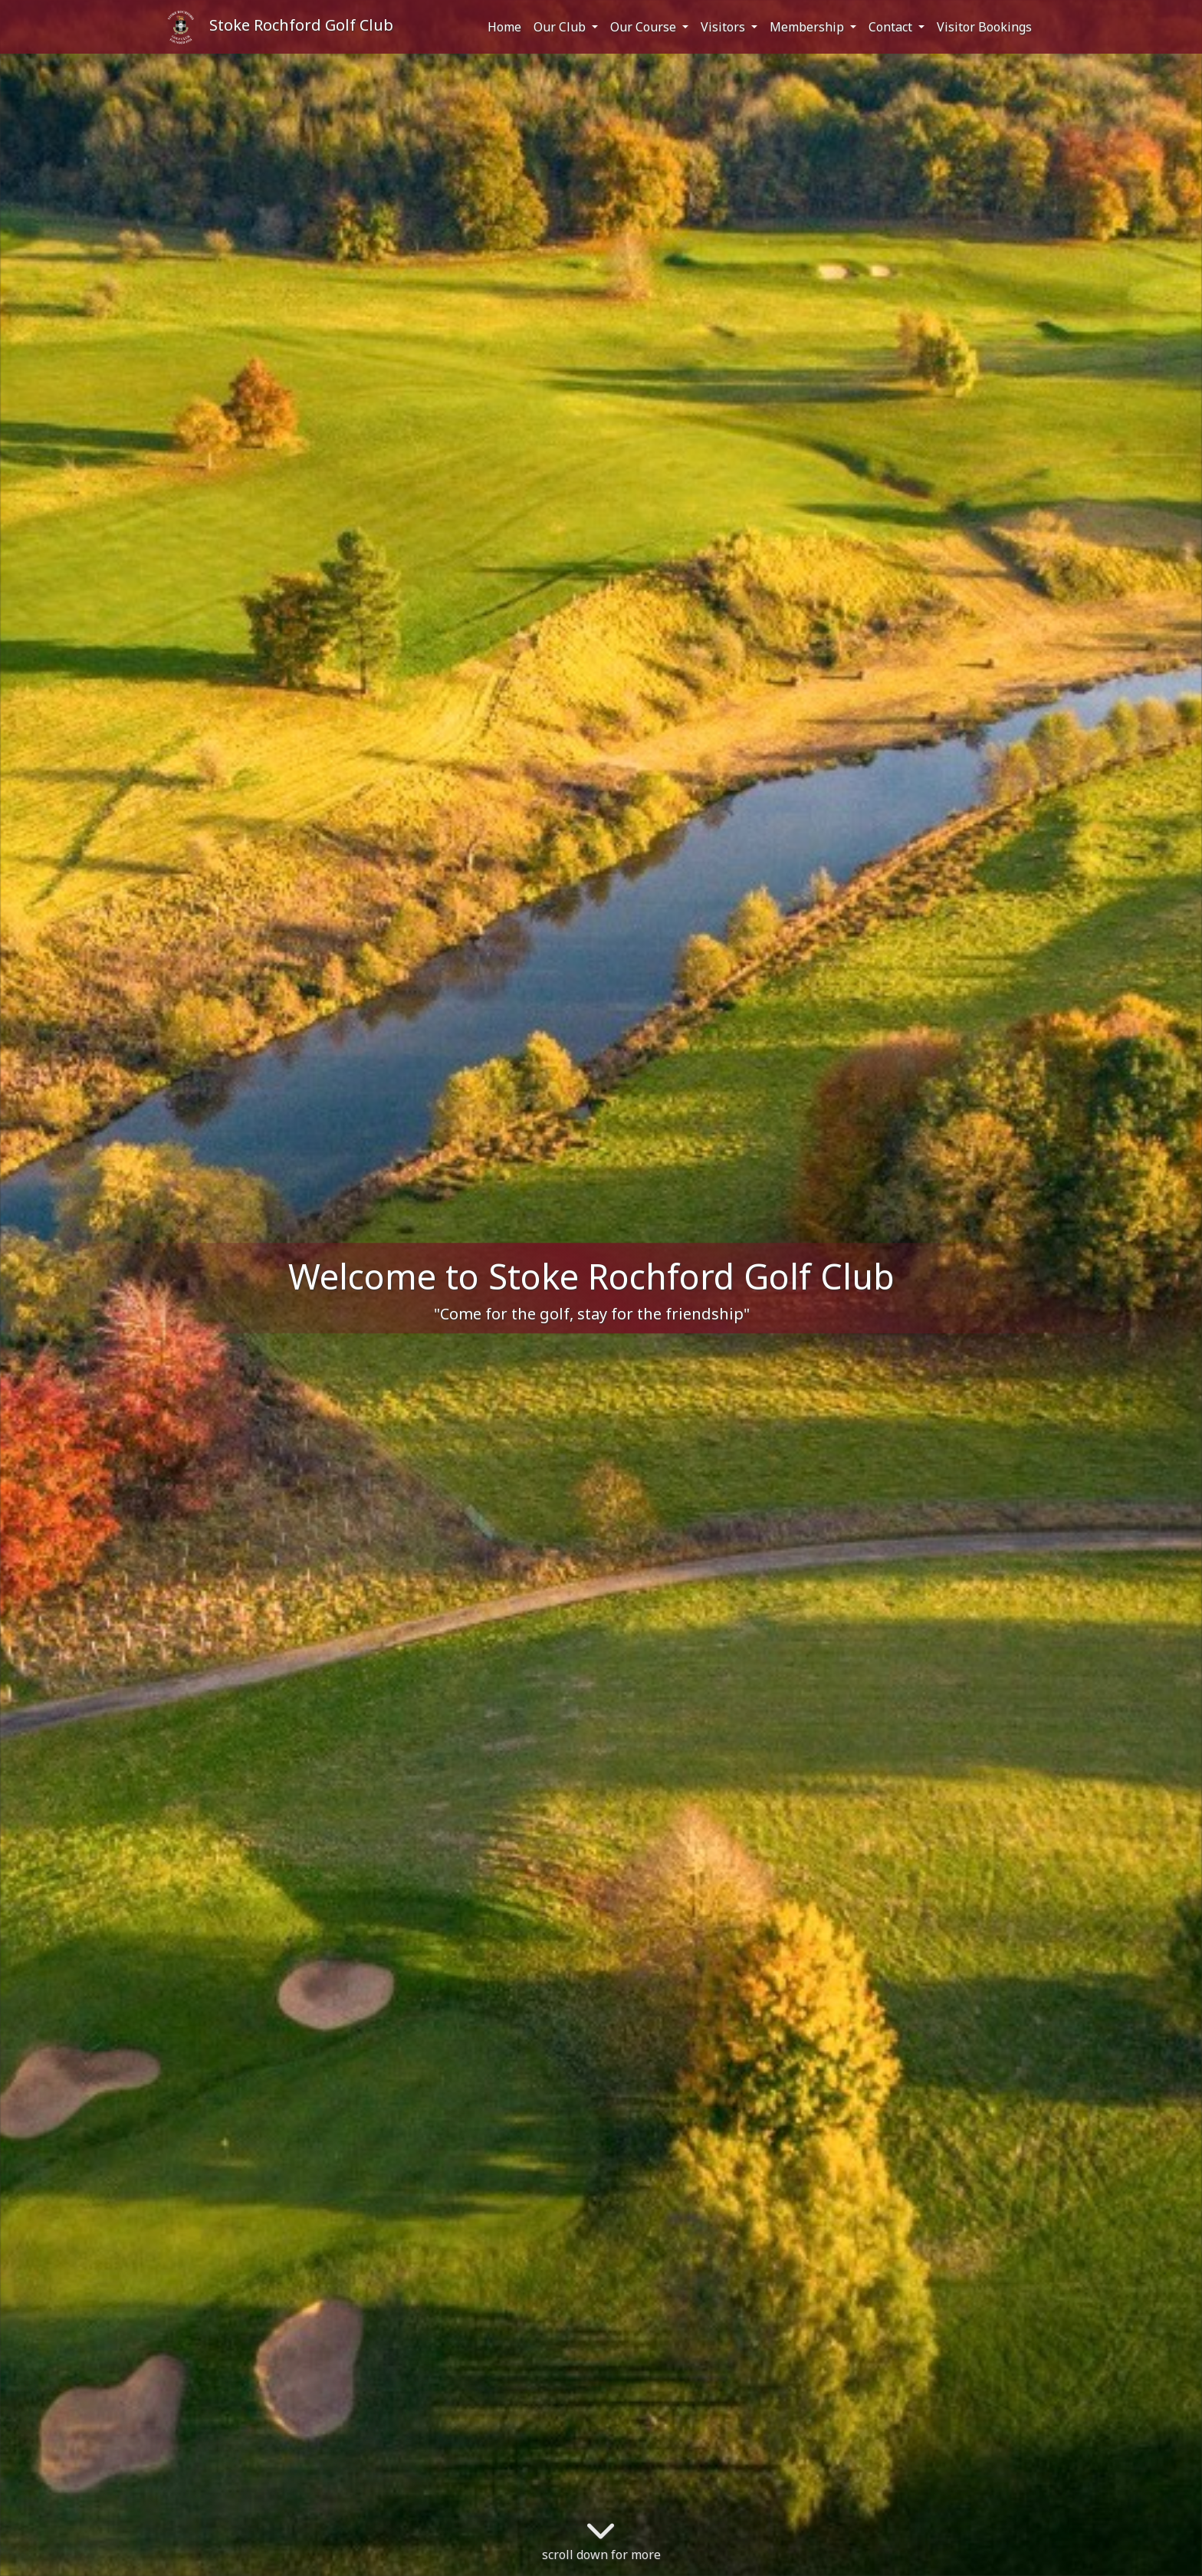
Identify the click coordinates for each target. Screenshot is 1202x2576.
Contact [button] (892, 26)
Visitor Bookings (984, 26)
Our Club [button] (561, 26)
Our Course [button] (644, 26)
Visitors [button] (724, 26)
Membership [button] (808, 26)
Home (504, 26)
